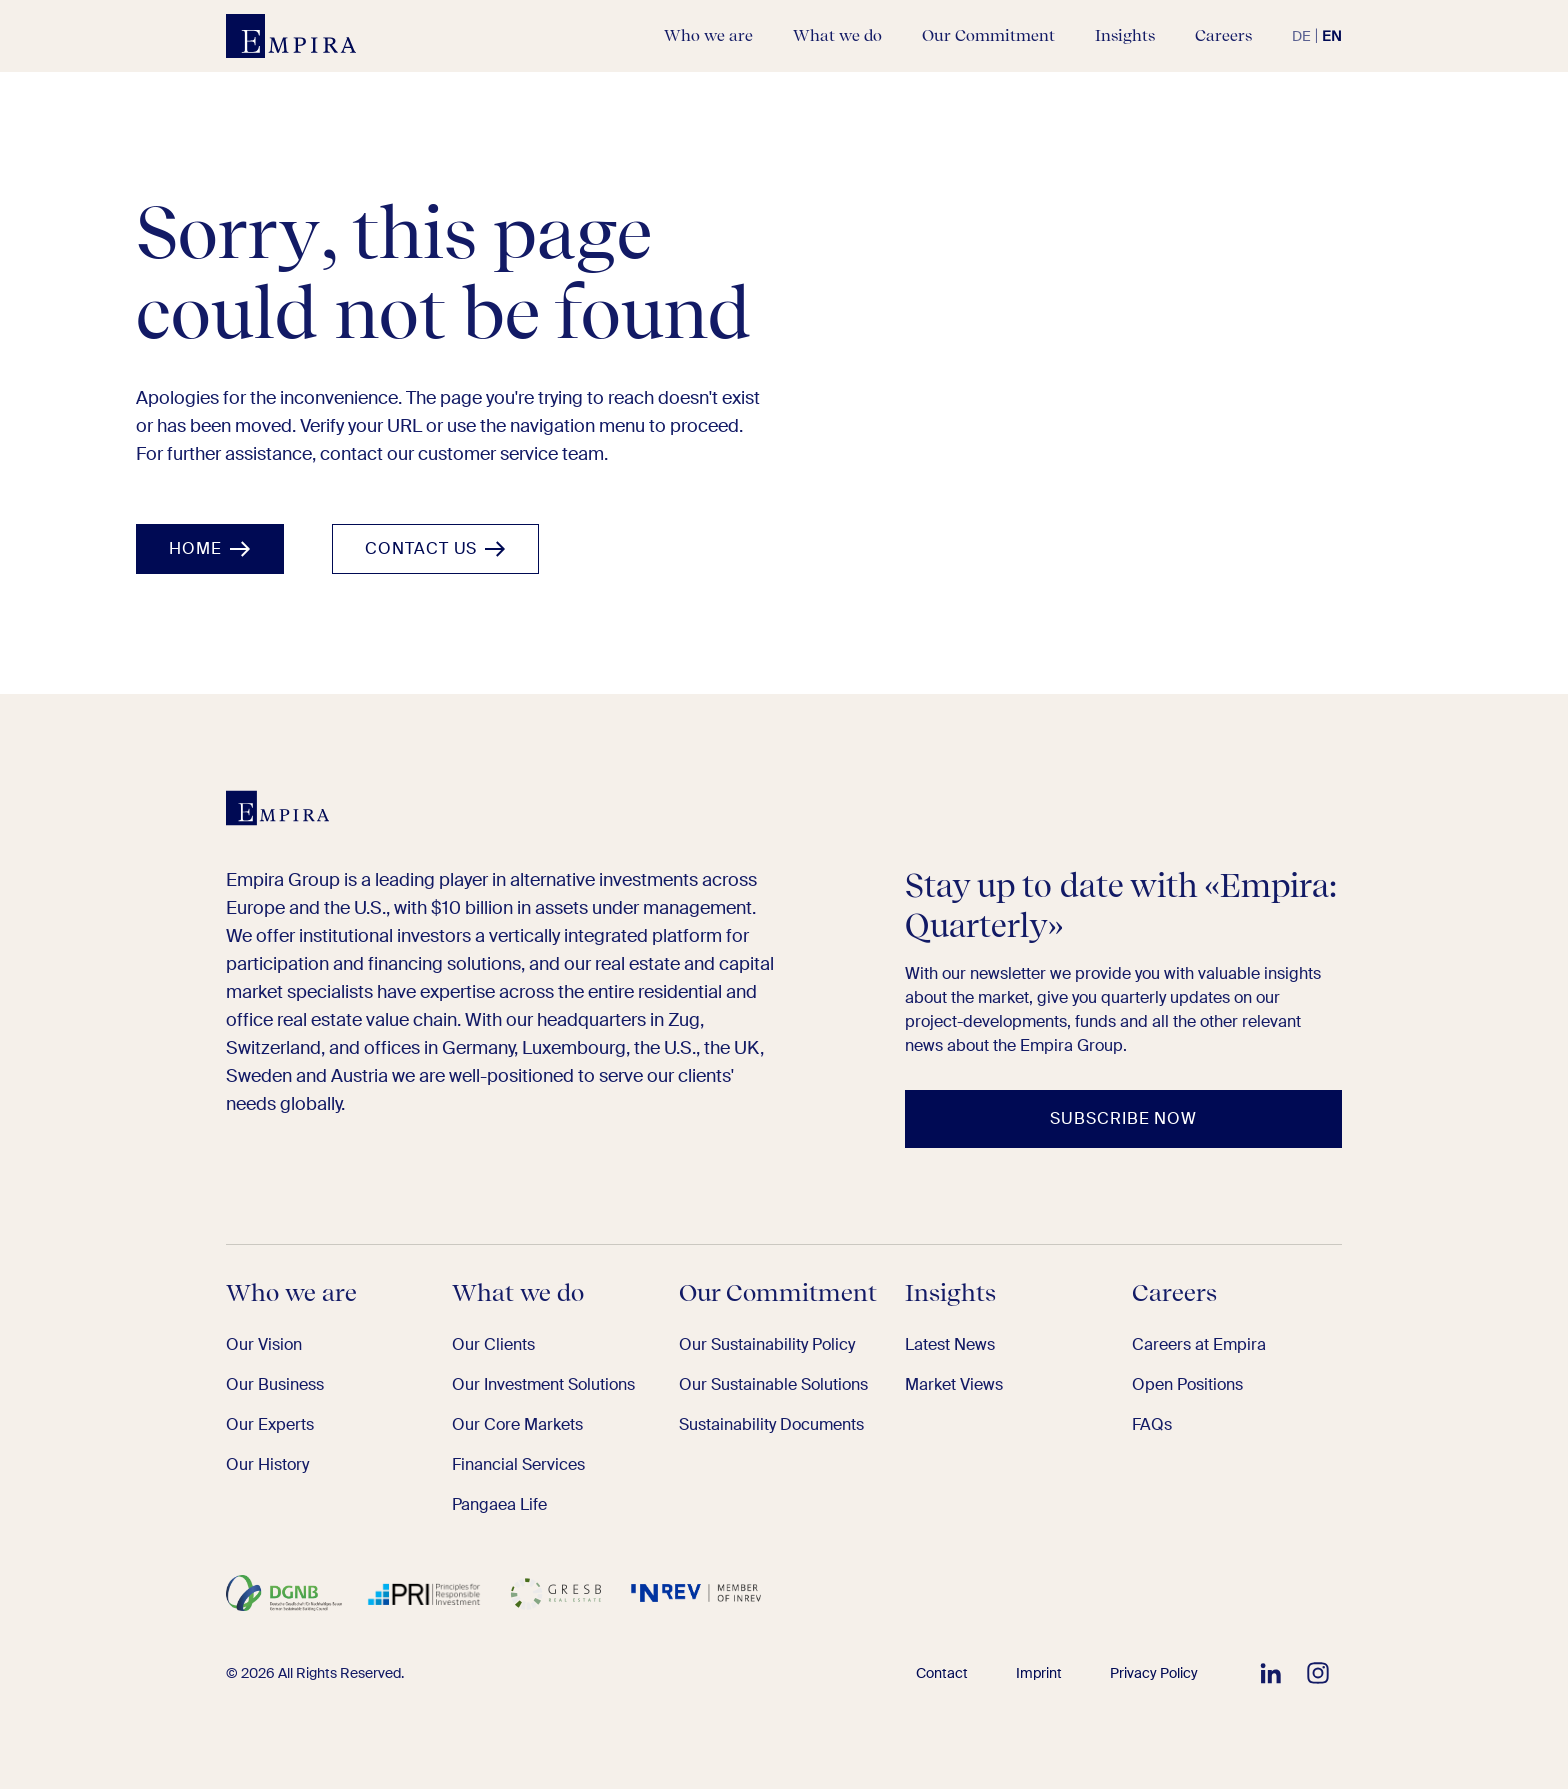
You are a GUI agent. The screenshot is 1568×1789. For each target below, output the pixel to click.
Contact (942, 1673)
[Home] (210, 549)
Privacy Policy (1154, 1673)
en (1332, 36)
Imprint (1039, 1673)
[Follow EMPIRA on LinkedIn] (1270, 1673)
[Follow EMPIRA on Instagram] (1318, 1673)
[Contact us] (436, 549)
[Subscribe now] (1123, 1119)
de (1301, 36)
